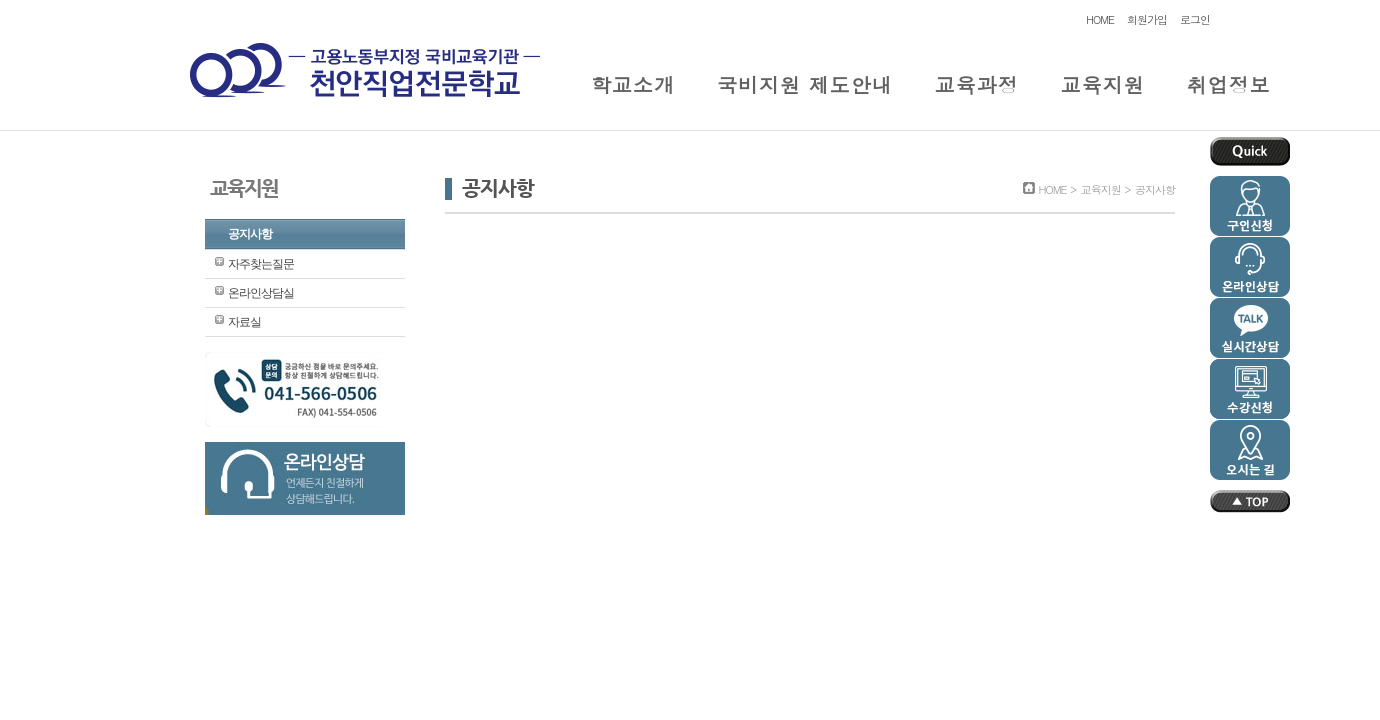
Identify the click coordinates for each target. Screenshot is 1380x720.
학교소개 (633, 84)
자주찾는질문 (261, 264)
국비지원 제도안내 (805, 84)
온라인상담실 (261, 293)
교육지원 (1103, 84)
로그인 (1195, 19)
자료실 (244, 322)
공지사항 (250, 234)
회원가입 (1147, 19)
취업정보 (1229, 84)
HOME (1100, 19)
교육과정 (977, 84)
